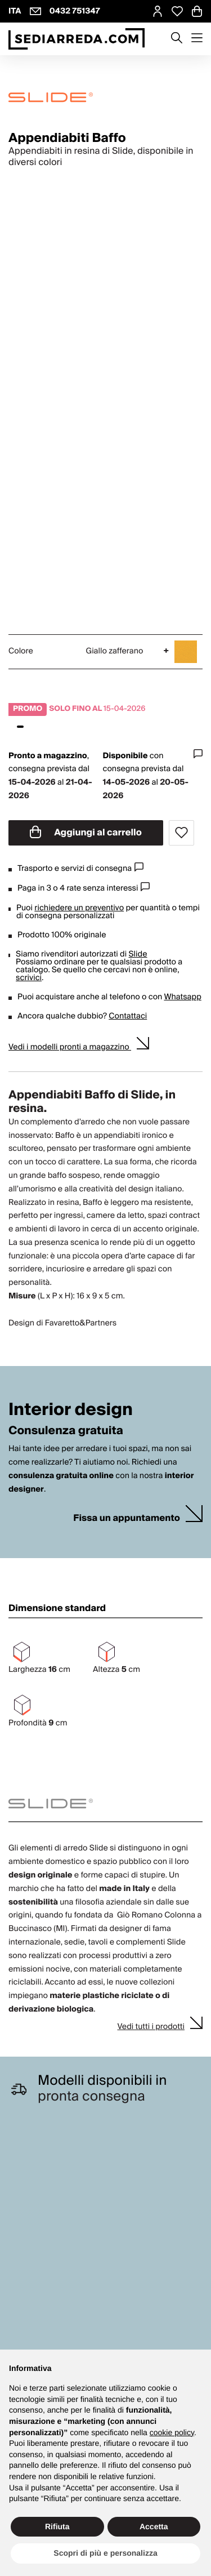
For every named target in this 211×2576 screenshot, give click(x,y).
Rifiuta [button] (57, 2526)
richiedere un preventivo (79, 908)
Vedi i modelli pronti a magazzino (69, 1047)
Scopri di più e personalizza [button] (105, 2552)
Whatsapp (182, 997)
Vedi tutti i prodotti (151, 2027)
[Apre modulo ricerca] (176, 39)
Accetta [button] (154, 2526)
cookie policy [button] (172, 2432)
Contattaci (128, 1016)
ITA (14, 11)
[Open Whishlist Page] (177, 11)
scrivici (29, 978)
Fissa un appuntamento (126, 1518)
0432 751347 (75, 11)
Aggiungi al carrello (86, 832)
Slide (138, 954)
